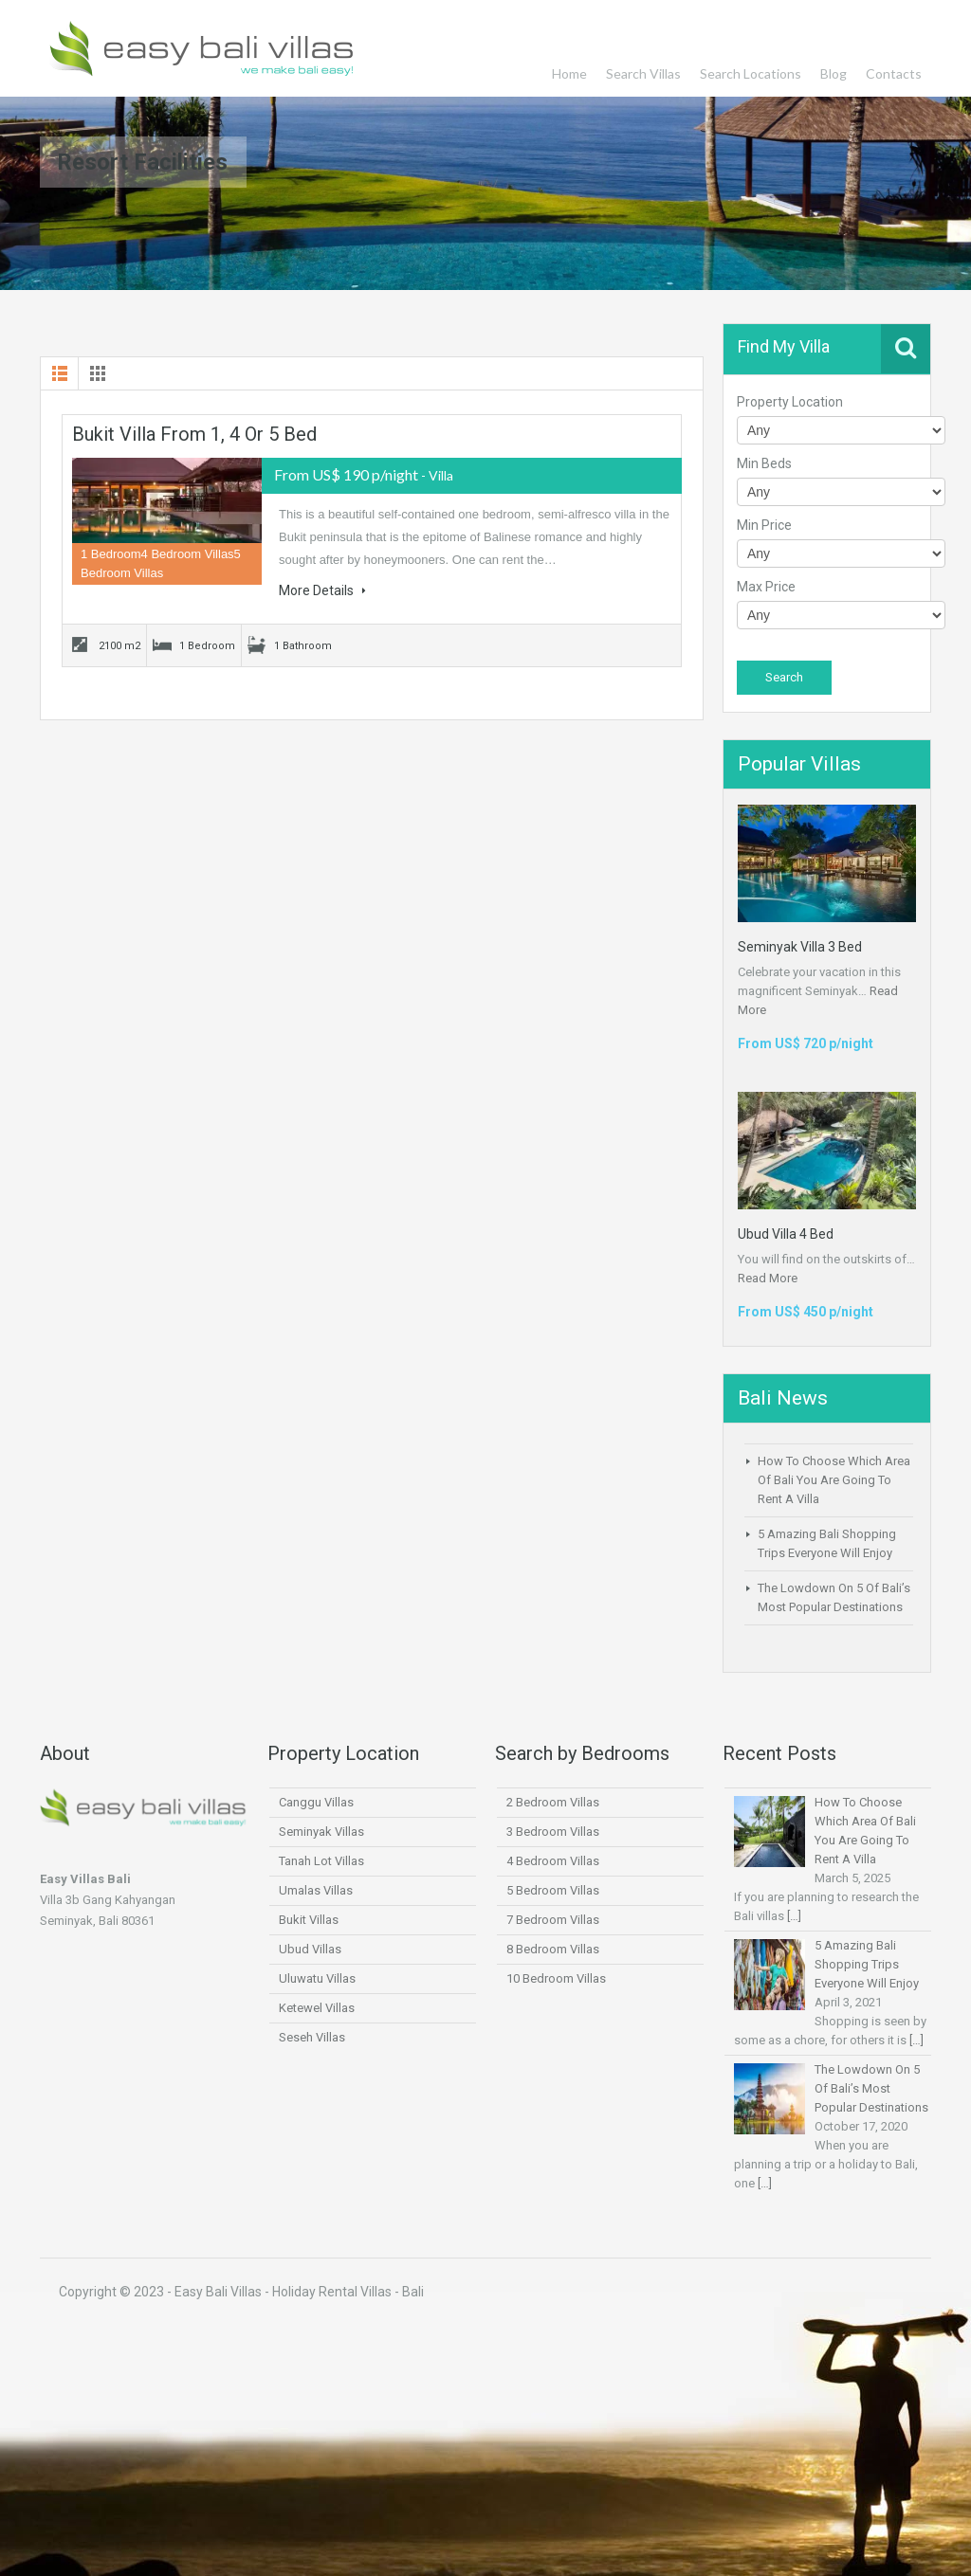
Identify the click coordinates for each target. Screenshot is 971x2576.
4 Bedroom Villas (552, 1861)
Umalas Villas (316, 1890)
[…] (794, 1916)
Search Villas (643, 73)
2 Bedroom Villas (552, 1802)
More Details (322, 590)
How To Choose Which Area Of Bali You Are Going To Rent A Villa (834, 1480)
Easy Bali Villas (203, 48)
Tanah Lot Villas (321, 1861)
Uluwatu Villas (317, 1978)
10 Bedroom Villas (556, 1978)
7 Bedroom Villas (552, 1920)
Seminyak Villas (321, 1831)
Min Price (764, 525)
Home (569, 73)
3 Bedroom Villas (552, 1831)
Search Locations (750, 73)
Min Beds (764, 463)
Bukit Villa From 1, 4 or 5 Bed (194, 434)
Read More (767, 1278)
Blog (833, 73)
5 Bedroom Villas (552, 1890)
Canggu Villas (316, 1802)
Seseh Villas (312, 2037)
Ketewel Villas (317, 2008)
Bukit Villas (309, 1920)
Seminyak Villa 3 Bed (800, 946)
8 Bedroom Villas (552, 1949)
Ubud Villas (310, 1949)
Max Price (766, 586)
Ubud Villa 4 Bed (786, 1234)
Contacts (894, 73)
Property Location (790, 401)
